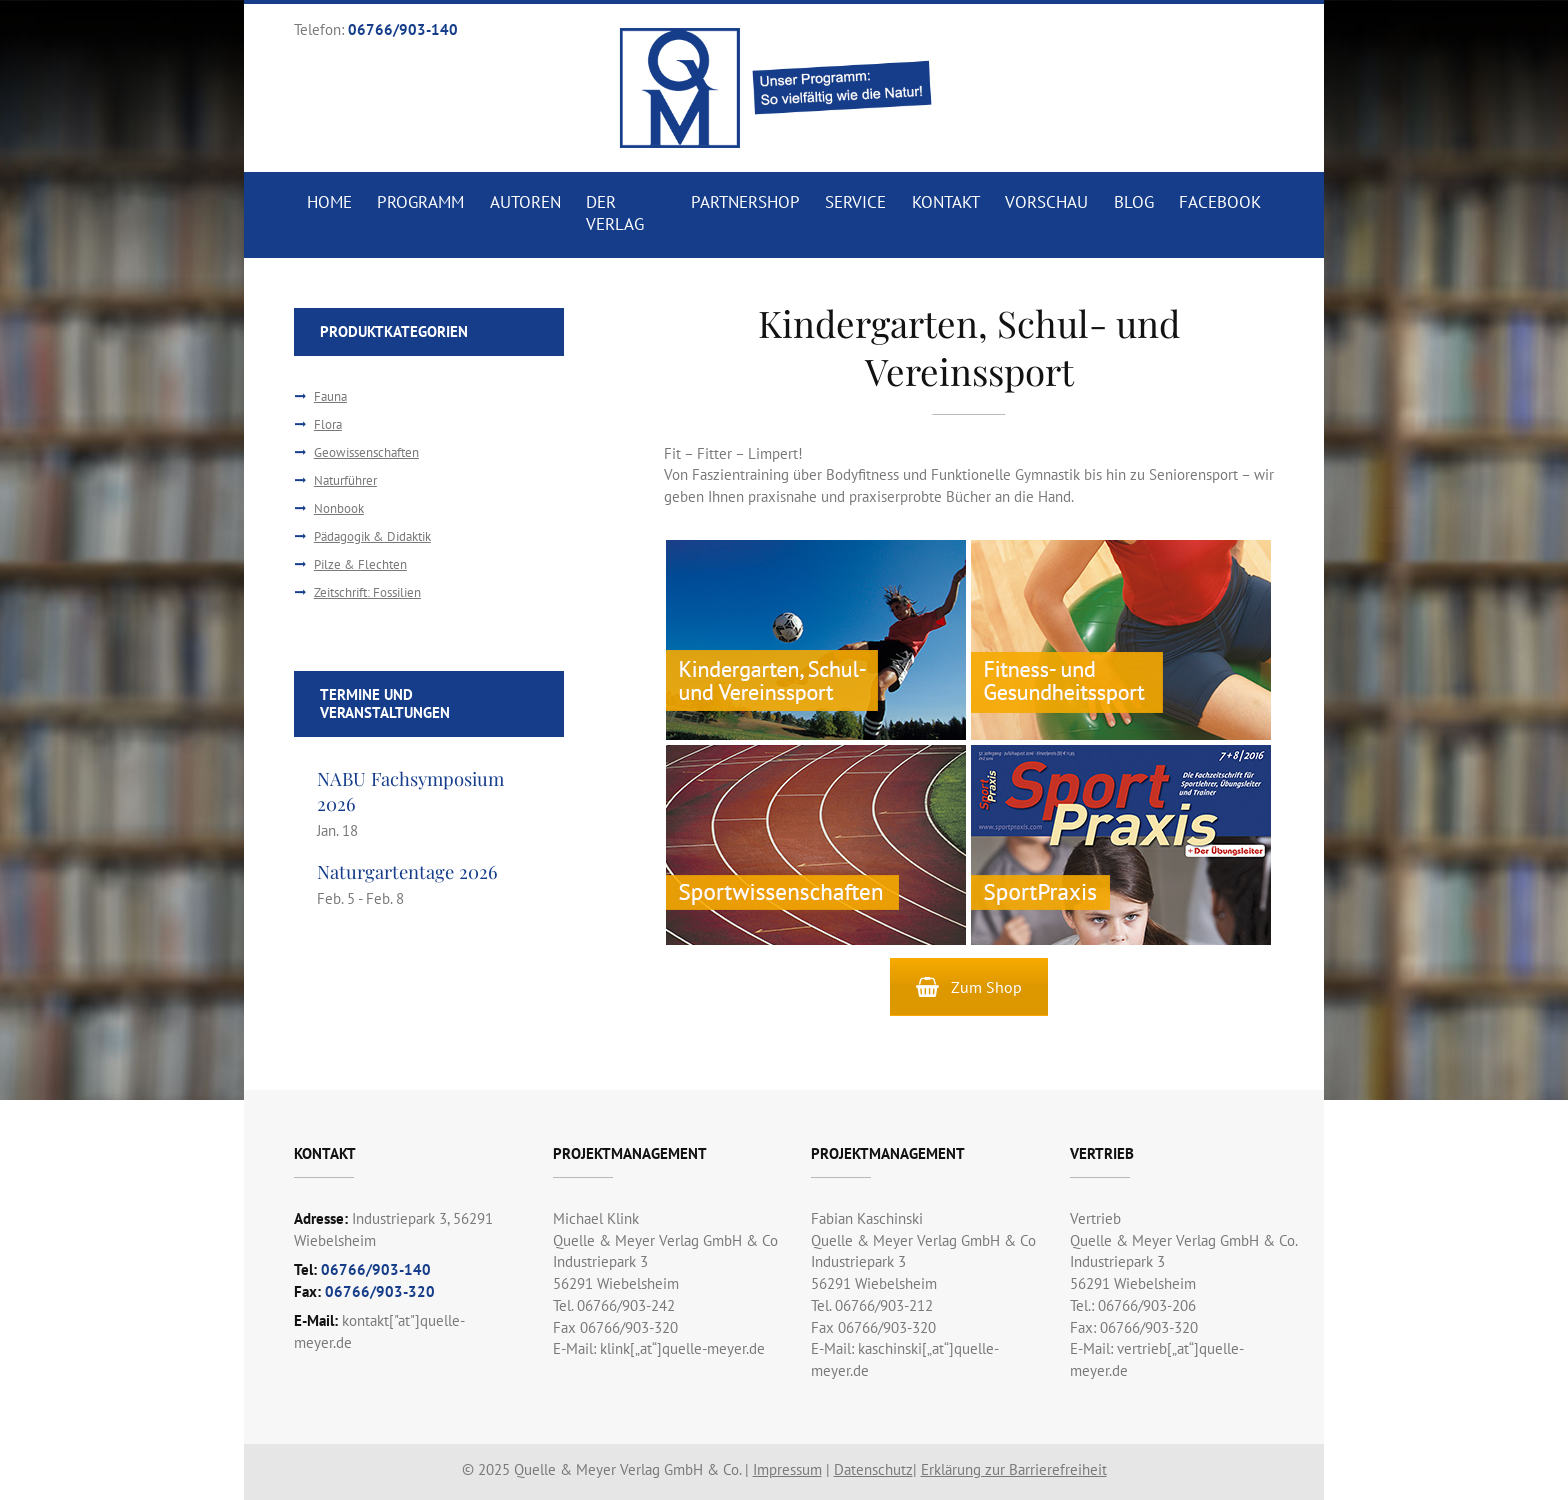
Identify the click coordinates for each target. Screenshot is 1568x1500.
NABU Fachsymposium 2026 (412, 790)
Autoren (525, 202)
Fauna (330, 396)
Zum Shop (969, 987)
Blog (1134, 202)
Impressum (787, 1469)
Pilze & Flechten (360, 564)
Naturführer (345, 480)
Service (855, 202)
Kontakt (946, 202)
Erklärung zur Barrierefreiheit (1014, 1469)
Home (329, 202)
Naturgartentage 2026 (407, 871)
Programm (420, 202)
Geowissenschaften (366, 452)
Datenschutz (873, 1469)
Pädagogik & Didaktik (372, 536)
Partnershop (745, 202)
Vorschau (1046, 202)
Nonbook (339, 508)
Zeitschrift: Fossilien (367, 592)
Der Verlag (615, 213)
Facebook (1220, 202)
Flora (328, 424)
